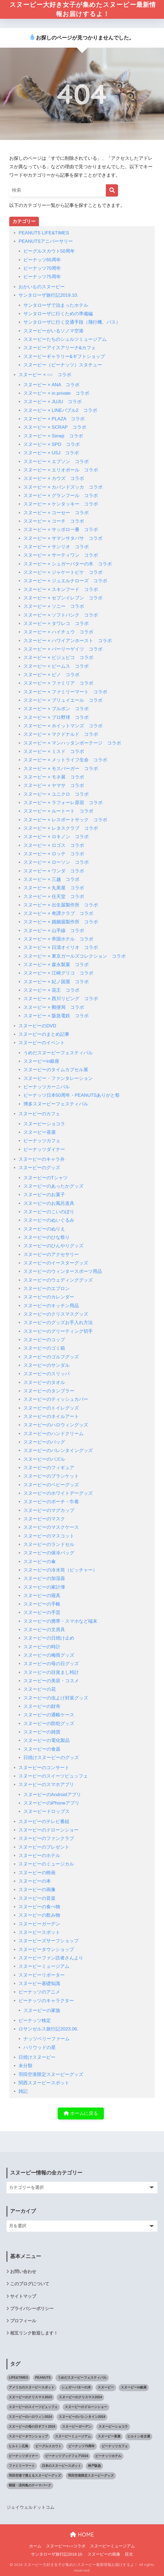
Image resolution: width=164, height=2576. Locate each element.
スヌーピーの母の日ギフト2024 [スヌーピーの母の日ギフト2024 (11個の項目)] (32, 2426)
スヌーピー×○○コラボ (66, 2546)
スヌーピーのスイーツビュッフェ (53, 1776)
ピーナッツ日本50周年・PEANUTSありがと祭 (71, 1095)
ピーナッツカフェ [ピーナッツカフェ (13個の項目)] (115, 2446)
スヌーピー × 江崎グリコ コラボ (58, 973)
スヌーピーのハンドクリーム (53, 1433)
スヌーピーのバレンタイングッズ (58, 1450)
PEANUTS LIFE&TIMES (43, 232)
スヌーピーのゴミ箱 (44, 1348)
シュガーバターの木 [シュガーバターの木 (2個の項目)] (76, 2388)
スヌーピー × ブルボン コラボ (56, 709)
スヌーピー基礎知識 (39, 1983)
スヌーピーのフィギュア (48, 1467)
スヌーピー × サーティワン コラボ (60, 555)
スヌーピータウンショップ (46, 1949)
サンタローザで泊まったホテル (55, 305)
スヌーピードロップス (46, 1811)
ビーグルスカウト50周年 (49, 251)
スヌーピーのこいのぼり (48, 1211)
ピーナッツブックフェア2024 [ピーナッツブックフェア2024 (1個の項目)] (66, 2456)
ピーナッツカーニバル (46, 1086)
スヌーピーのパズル (44, 1459)
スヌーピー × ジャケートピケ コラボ (63, 572)
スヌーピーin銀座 (41, 1061)
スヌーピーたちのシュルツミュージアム (65, 339)
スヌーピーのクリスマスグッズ (55, 1314)
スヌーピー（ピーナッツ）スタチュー (62, 364)
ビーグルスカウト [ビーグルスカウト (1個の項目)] (48, 2446)
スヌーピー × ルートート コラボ (58, 811)
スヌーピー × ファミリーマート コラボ (65, 691)
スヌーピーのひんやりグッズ (53, 1246)
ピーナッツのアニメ (39, 1992)
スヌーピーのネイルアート (51, 1416)
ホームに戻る (81, 2113)
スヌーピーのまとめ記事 (43, 1034)
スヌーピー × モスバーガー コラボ (60, 768)
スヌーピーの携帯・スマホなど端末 (60, 1621)
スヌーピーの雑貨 (41, 1732)
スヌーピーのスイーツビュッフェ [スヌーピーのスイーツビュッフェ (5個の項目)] (33, 2407)
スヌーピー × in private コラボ (56, 393)
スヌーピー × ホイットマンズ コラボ (63, 725)
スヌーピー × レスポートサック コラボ (65, 819)
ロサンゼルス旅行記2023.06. (48, 2029)
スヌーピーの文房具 (44, 1629)
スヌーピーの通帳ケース (48, 1715)
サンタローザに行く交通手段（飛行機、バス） (71, 322)
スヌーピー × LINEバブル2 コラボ (60, 410)
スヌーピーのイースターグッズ (55, 1263)
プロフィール (23, 2320)
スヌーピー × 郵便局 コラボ (53, 1007)
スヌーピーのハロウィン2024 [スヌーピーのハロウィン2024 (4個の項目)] (30, 2417)
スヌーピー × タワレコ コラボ (56, 623)
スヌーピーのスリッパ (46, 1374)
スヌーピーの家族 (41, 2010)
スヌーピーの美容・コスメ (51, 1680)
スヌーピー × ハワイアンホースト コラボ (67, 640)
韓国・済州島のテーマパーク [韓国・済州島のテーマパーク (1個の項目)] (30, 2485)
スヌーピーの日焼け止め (48, 1638)
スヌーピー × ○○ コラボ (44, 375)
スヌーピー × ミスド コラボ (53, 751)
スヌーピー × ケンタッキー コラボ (60, 504)
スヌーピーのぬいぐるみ (48, 1220)
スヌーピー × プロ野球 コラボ (56, 717)
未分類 (25, 2066)
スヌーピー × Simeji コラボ (53, 436)
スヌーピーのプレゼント (43, 1847)
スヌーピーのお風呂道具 (48, 1203)
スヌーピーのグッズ (39, 1168)
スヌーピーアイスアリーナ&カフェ (59, 348)
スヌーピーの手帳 (41, 1604)
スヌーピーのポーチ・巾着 (51, 1502)
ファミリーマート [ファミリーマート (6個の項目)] (22, 2466)
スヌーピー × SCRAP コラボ (54, 427)
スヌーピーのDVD (37, 1025)
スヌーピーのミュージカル (46, 1864)
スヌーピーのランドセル (48, 1544)
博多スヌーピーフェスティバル (55, 1104)
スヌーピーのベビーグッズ (51, 1484)
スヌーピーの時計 (41, 1646)
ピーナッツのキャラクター (46, 2000)
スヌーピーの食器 (41, 1749)
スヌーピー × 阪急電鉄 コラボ (56, 1015)
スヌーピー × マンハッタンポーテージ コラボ (72, 743)
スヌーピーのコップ (44, 1339)
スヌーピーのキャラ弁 (41, 1159)
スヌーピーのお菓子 (44, 1194)
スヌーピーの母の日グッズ (51, 1664)
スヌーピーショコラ (44, 1123)
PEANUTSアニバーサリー (45, 241)
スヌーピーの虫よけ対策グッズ (55, 1698)
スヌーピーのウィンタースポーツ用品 (62, 1271)
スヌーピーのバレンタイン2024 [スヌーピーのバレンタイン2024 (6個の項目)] (82, 2417)
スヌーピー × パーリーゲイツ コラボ (63, 649)
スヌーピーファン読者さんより (50, 1958)
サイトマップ (23, 2296)
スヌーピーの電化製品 (46, 1740)
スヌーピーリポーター (41, 1975)
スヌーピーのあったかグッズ (53, 1186)
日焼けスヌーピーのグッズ (51, 1757)
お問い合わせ (23, 2271)
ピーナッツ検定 (34, 2020)
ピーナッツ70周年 (42, 268)
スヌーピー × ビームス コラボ (56, 666)
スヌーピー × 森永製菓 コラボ (56, 964)
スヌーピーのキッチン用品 (51, 1305)
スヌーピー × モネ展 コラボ (53, 777)
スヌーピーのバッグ (44, 1442)
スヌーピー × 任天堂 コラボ (53, 896)
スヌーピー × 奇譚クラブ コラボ (58, 913)
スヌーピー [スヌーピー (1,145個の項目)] (106, 2388)
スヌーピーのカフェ (39, 1113)
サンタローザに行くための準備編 (58, 313)
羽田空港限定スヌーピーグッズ (50, 2074)
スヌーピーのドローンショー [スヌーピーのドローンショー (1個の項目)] (86, 2407)
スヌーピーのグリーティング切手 (58, 1331)
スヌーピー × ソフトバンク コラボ (60, 615)
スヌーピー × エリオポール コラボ (60, 470)
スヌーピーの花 (39, 1689)
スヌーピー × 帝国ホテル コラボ (58, 939)
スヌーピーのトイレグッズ (51, 1408)
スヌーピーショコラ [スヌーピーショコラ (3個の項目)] (113, 2426)
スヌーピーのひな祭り (46, 1237)
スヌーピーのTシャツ (45, 1177)
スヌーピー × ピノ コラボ (51, 674)
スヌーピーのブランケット (51, 1476)
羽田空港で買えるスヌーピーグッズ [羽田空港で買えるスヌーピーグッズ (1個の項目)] (35, 2475)
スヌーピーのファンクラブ (46, 1838)
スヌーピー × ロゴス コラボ (53, 845)
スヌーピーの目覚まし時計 (51, 1672)
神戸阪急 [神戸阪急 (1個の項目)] (94, 2466)
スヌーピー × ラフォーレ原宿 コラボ (63, 802)
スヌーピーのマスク (44, 1518)
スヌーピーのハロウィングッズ (55, 1425)
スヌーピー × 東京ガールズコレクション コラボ (74, 956)
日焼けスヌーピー (36, 2057)
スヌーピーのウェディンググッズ (58, 1280)
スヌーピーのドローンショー (48, 1830)
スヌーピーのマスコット (48, 1536)
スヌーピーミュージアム (43, 1966)
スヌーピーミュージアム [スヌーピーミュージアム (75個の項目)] (73, 2436)
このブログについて (29, 2284)
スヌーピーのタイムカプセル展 (55, 1070)
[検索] (112, 190)
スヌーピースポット (39, 1932)
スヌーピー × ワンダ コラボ (53, 871)
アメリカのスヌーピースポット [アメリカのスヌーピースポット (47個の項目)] (31, 2388)
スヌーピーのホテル (39, 1855)
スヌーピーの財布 (41, 1706)
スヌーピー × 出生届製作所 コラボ (60, 905)
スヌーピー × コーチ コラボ (53, 521)
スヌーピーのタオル (44, 1382)
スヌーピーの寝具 (41, 1595)
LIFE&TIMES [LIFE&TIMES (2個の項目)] (18, 2378)
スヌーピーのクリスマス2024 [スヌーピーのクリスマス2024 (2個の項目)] (80, 2397)
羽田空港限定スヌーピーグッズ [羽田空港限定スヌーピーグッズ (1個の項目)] (91, 2475)
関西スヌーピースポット (43, 2082)
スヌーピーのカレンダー (48, 1297)
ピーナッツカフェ (41, 1141)
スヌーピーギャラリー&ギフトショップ (64, 356)
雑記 (23, 2091)
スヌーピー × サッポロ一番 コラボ (60, 529)
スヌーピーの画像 (36, 1889)
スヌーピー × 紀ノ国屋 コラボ (56, 981)
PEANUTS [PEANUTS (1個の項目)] (43, 2378)
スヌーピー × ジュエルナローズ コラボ (65, 581)
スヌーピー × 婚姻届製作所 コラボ (60, 922)
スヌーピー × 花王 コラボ (51, 990)
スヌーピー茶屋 (39, 1132)
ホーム (35, 2546)
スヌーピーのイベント (41, 1043)
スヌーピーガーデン (39, 1923)
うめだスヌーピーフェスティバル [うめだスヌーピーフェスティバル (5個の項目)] (82, 2378)
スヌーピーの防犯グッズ (48, 1723)
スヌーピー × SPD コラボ (51, 444)
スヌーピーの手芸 (41, 1612)
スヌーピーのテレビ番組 (43, 1821)
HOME (82, 2534)
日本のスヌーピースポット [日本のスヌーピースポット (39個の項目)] (61, 2466)
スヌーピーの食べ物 (39, 1906)
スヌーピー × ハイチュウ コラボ (58, 632)
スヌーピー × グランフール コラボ (60, 495)
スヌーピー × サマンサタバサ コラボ (63, 538)
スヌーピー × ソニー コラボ (53, 606)
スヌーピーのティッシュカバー (55, 1399)
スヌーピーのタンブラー (48, 1390)
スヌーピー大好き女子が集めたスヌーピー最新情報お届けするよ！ (83, 9)
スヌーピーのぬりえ (44, 1229)
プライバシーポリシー (32, 2308)
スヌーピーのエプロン (46, 1288)
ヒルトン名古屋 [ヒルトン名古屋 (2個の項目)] (138, 2436)
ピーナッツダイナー (44, 1149)
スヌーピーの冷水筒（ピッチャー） (60, 1570)
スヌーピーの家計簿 (44, 1587)
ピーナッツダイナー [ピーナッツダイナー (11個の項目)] (23, 2456)
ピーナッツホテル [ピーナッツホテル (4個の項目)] (108, 2456)
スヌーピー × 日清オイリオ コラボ (60, 947)
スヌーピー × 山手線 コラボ (53, 930)
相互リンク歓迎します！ (34, 2333)
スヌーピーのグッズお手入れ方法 (58, 1322)
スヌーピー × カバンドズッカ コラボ (63, 487)
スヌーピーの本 (34, 1881)
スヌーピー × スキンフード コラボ (60, 589)
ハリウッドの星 (39, 2047)
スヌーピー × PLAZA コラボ (54, 418)
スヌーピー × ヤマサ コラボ (53, 785)
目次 (129, 2554)
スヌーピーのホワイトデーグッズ (58, 1493)
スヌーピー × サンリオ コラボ (56, 546)
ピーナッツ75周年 (42, 277)
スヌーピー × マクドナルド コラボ (60, 734)
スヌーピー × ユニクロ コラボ (56, 794)
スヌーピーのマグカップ (48, 1510)
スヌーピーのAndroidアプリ (52, 1794)
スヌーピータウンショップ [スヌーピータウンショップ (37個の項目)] (28, 2436)
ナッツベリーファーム (46, 2039)
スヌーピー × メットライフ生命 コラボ (65, 760)
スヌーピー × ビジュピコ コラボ (58, 657)
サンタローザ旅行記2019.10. (48, 295)
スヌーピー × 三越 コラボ (51, 879)
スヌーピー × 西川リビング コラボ (60, 998)
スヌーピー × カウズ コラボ (53, 478)
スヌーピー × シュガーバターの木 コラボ (67, 563)
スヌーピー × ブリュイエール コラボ (63, 700)
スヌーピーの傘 (39, 1561)
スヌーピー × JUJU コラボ (52, 402)
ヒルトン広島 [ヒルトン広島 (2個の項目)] (18, 2446)
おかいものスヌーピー (41, 286)
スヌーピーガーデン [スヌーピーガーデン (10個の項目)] (76, 2426)
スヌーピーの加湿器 (44, 1578)
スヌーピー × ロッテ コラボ (53, 853)
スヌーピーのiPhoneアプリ (51, 1803)
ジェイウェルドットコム (30, 2507)
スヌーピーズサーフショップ (48, 1941)
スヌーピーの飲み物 (39, 1915)
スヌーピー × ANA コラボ (51, 384)
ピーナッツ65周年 (42, 259)
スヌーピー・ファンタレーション (58, 1078)
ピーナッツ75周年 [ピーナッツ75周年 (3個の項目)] (81, 2446)
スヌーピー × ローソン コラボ (56, 862)
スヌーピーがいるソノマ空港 (53, 330)
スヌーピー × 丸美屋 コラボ (53, 888)
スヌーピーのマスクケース (51, 1527)
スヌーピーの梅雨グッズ (48, 1655)
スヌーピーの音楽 (36, 1898)
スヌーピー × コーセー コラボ (56, 512)
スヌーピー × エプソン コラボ (56, 461)
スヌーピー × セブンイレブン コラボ (63, 598)
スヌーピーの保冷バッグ (48, 1553)
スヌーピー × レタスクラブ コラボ (60, 828)
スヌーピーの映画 (36, 1872)
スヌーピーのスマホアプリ (46, 1784)
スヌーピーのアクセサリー (51, 1254)
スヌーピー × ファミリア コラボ (58, 683)
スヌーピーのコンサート (43, 1767)
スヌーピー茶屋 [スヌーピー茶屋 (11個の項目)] (109, 2436)
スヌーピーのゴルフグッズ (51, 1356)
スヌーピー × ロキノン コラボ (56, 837)
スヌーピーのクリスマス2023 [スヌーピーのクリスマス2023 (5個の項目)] (30, 2397)
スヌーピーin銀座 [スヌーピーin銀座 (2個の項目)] (134, 2388)
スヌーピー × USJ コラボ (51, 453)
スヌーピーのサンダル (46, 1365)
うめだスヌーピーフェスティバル (58, 1052)
